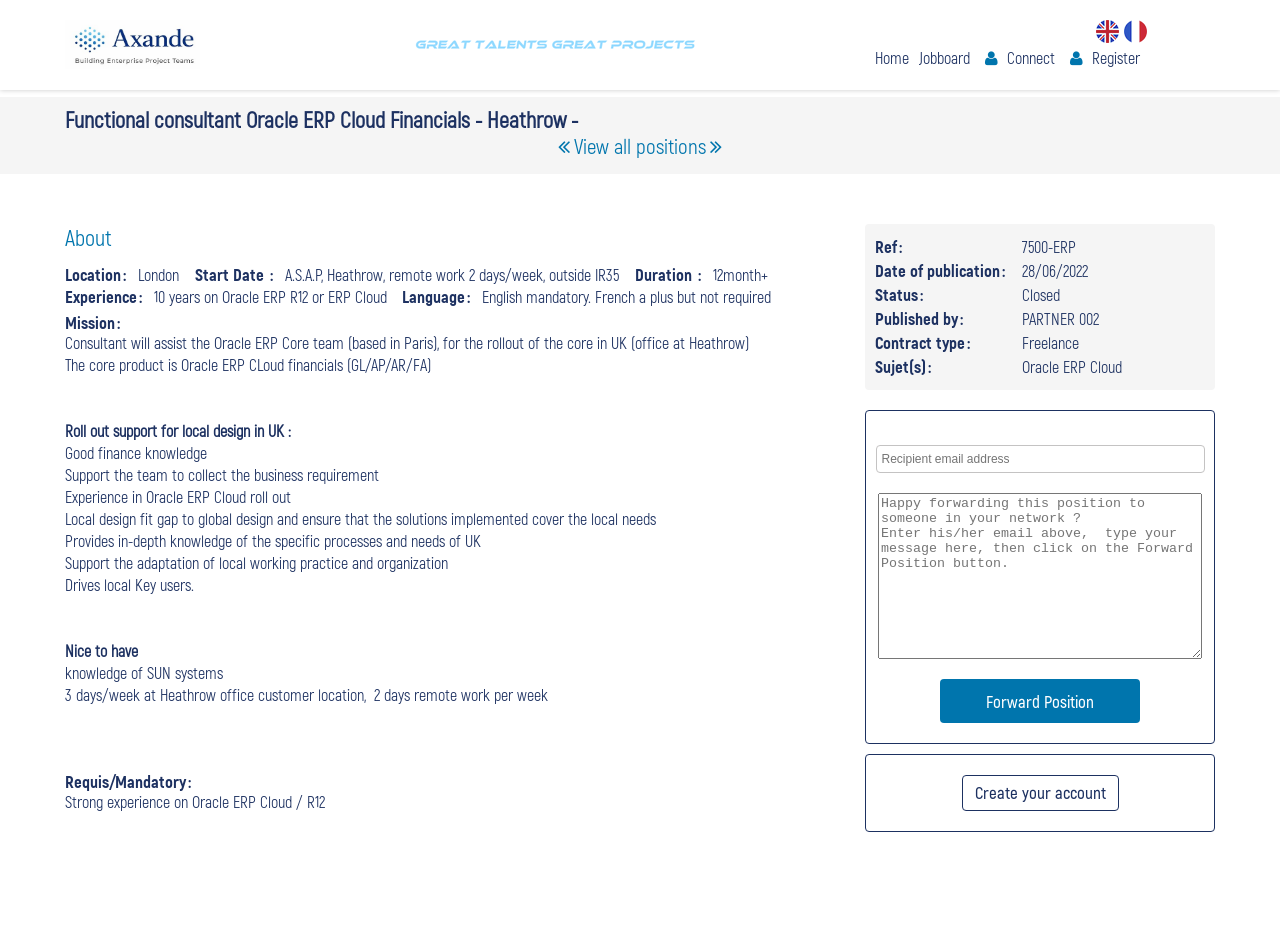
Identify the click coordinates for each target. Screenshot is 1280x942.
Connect (1031, 57)
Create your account (1040, 792)
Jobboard (944, 57)
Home (892, 57)
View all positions (640, 145)
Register (1116, 57)
